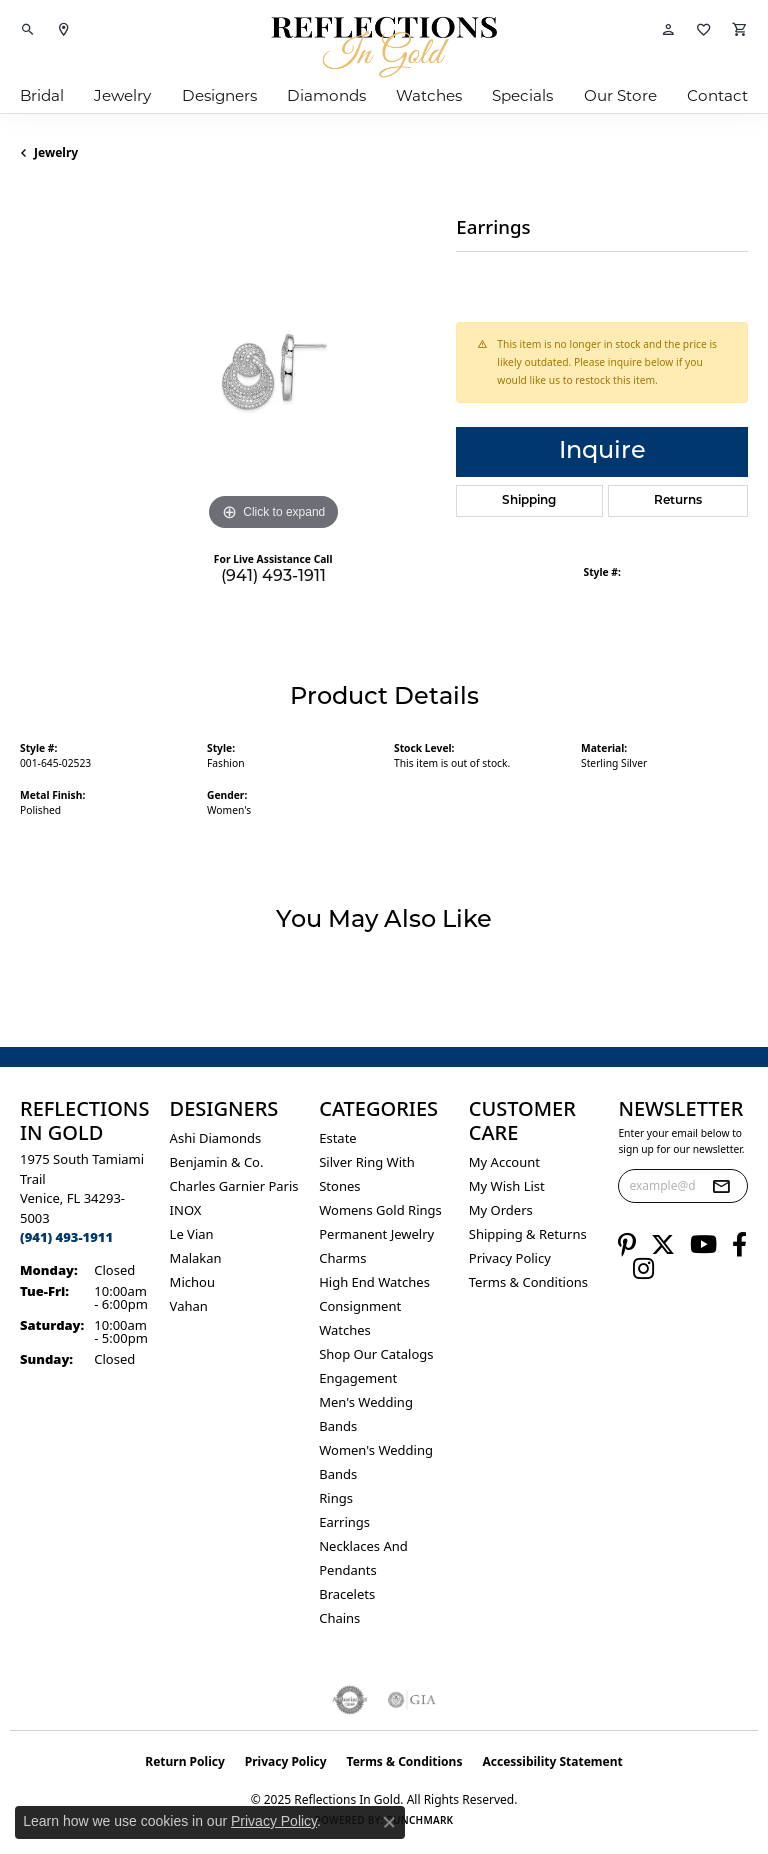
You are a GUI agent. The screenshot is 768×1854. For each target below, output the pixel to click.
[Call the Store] (66, 1237)
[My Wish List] (704, 30)
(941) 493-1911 (273, 577)
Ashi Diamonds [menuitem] (216, 1138)
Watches (429, 95)
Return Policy (185, 1761)
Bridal (42, 95)
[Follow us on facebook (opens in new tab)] (739, 1245)
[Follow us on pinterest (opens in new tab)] (627, 1245)
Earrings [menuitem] (344, 1522)
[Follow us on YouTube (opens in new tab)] (703, 1245)
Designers (219, 95)
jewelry (56, 152)
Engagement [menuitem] (358, 1378)
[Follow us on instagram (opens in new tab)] (643, 1269)
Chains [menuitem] (339, 1618)
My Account (504, 1162)
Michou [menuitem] (192, 1282)
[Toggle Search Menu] (28, 30)
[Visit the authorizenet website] (350, 1700)
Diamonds (326, 95)
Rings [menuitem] (336, 1498)
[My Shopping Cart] (740, 30)
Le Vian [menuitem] (192, 1234)
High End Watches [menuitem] (374, 1282)
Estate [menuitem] (337, 1138)
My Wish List (507, 1186)
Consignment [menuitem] (360, 1306)
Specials (522, 95)
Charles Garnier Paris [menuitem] (234, 1186)
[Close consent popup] (389, 1822)
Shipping (529, 501)
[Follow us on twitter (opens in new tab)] (663, 1245)
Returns (678, 501)
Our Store (620, 95)
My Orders (501, 1210)
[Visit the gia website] (412, 1700)
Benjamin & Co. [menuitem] (217, 1162)
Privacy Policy (510, 1258)
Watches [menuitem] (345, 1330)
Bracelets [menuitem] (347, 1594)
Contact (717, 95)
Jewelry (122, 95)
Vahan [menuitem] (189, 1306)
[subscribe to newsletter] (721, 1186)
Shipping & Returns (528, 1234)
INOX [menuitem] (186, 1210)
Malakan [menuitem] (196, 1258)
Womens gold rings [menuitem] (380, 1210)
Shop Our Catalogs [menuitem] (376, 1354)
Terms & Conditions (528, 1282)
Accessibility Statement (552, 1761)
